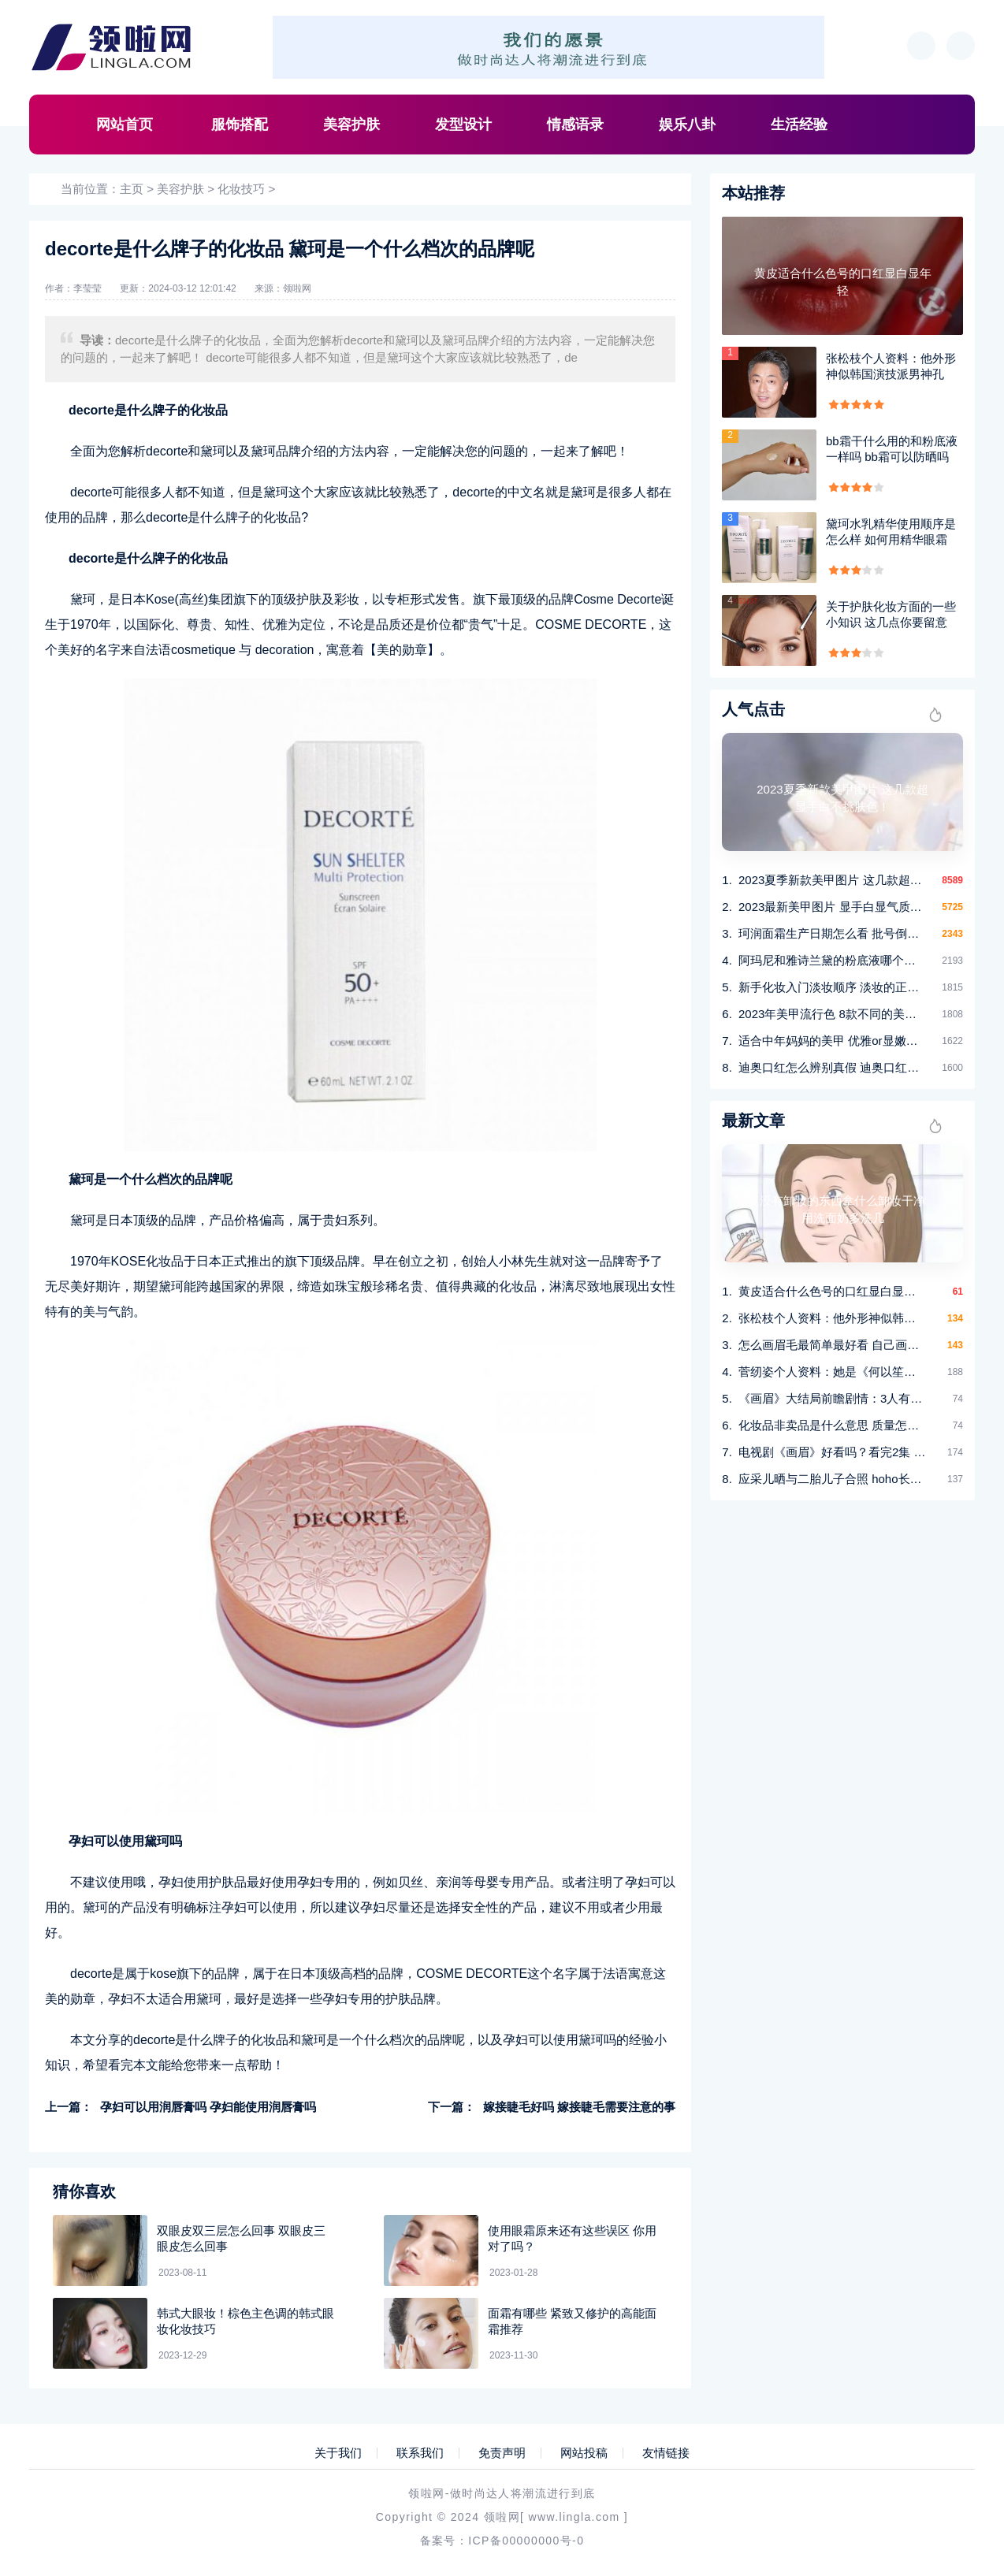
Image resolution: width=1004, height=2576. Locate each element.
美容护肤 (351, 124)
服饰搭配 (239, 124)
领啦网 (297, 288)
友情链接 (666, 2453)
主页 (131, 188)
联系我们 (420, 2453)
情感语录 (575, 124)
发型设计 (463, 124)
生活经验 (799, 124)
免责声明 (502, 2453)
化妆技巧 (241, 188)
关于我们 (338, 2453)
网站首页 (124, 124)
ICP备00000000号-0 (526, 2540)
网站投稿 (584, 2453)
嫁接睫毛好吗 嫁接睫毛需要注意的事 (579, 2106)
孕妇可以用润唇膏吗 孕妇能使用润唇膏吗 (208, 2106)
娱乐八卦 (687, 124)
